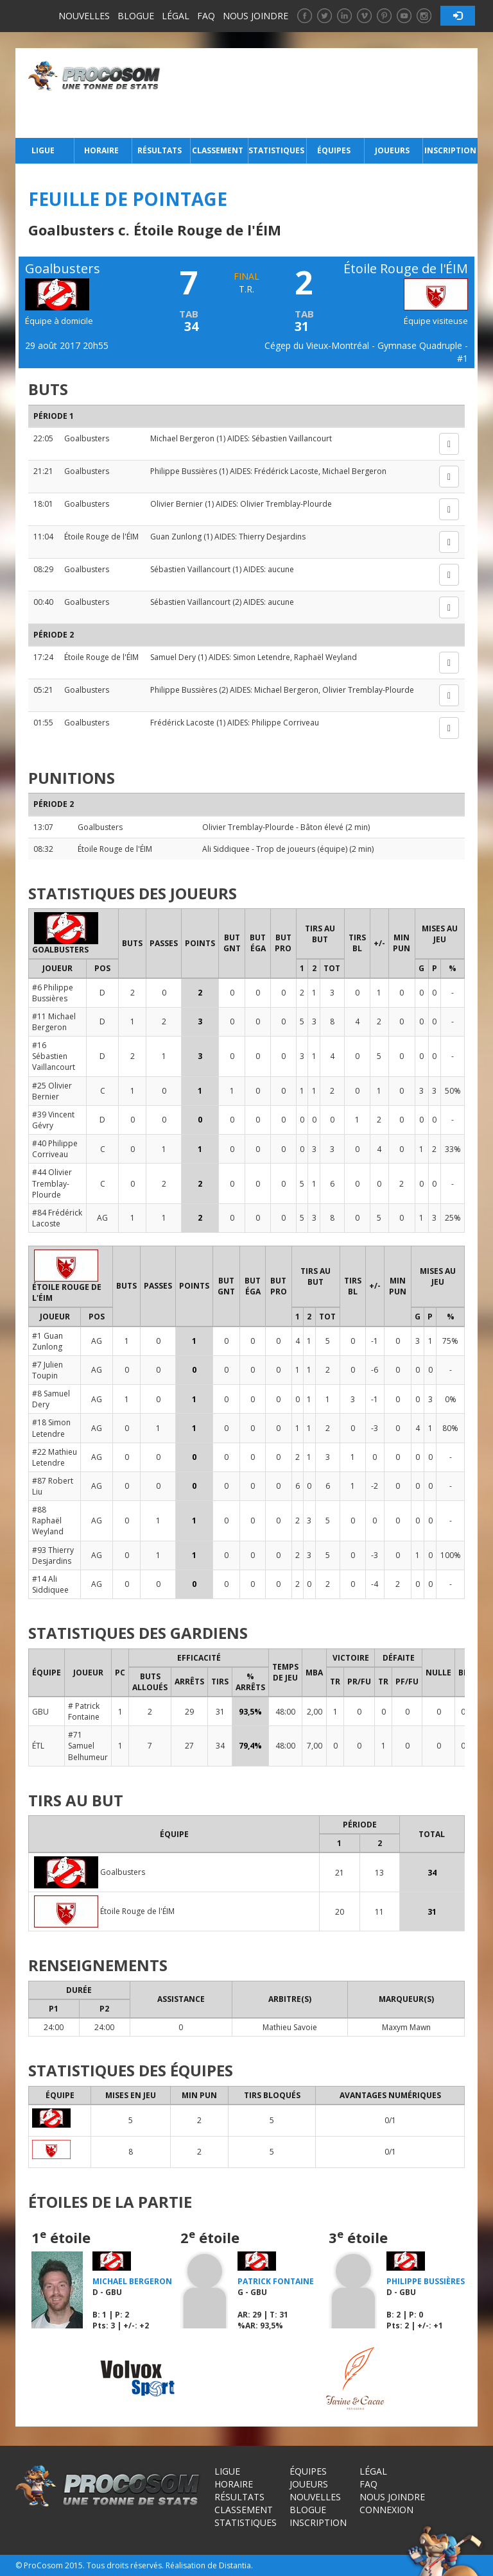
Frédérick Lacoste (286, 471)
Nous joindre (255, 16)
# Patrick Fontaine (83, 1711)
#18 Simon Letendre (51, 1428)
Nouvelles (84, 16)
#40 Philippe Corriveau (55, 1149)
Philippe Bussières (183, 471)
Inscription (450, 150)
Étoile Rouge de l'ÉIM (101, 536)
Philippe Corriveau (285, 722)
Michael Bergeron (182, 438)
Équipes (333, 150)
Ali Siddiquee (226, 848)
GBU (40, 1711)
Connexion (386, 2510)
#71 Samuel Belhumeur (88, 1745)
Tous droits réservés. (125, 2565)
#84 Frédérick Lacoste (57, 1218)
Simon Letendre (261, 657)
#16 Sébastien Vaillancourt (53, 1056)
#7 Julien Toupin (47, 1370)
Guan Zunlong (176, 536)
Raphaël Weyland (325, 657)
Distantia (235, 2565)
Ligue (43, 150)
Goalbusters (86, 438)
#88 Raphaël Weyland (48, 1520)
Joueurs (392, 150)
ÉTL (38, 1745)
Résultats (159, 150)
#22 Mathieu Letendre (54, 1457)
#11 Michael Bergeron (54, 1022)
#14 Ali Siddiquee (50, 1584)
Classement (217, 150)
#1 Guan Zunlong (47, 1341)
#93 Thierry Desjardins (53, 1555)
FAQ (206, 16)
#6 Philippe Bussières (52, 993)
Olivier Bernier (176, 503)
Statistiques (276, 150)
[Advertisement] (322, 93)
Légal (175, 16)
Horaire (101, 150)
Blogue (135, 16)
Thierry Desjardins (272, 536)
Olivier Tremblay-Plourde (286, 503)
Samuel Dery (173, 657)
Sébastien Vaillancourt (292, 438)
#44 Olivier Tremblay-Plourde (52, 1183)
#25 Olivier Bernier (52, 1091)
